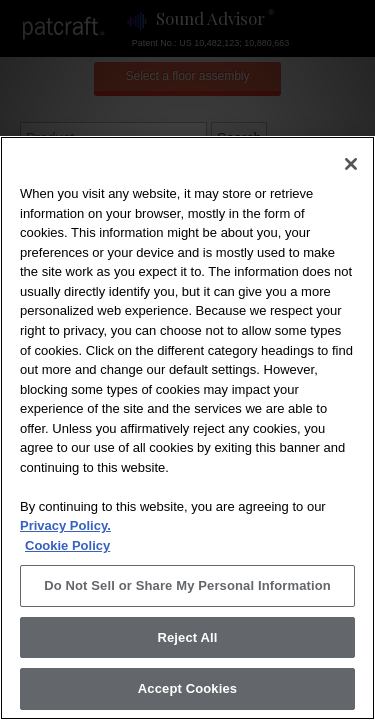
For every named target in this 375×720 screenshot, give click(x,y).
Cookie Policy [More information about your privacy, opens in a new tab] (67, 545)
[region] (187, 428)
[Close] (351, 164)
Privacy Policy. (65, 525)
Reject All (187, 637)
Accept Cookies (187, 688)
